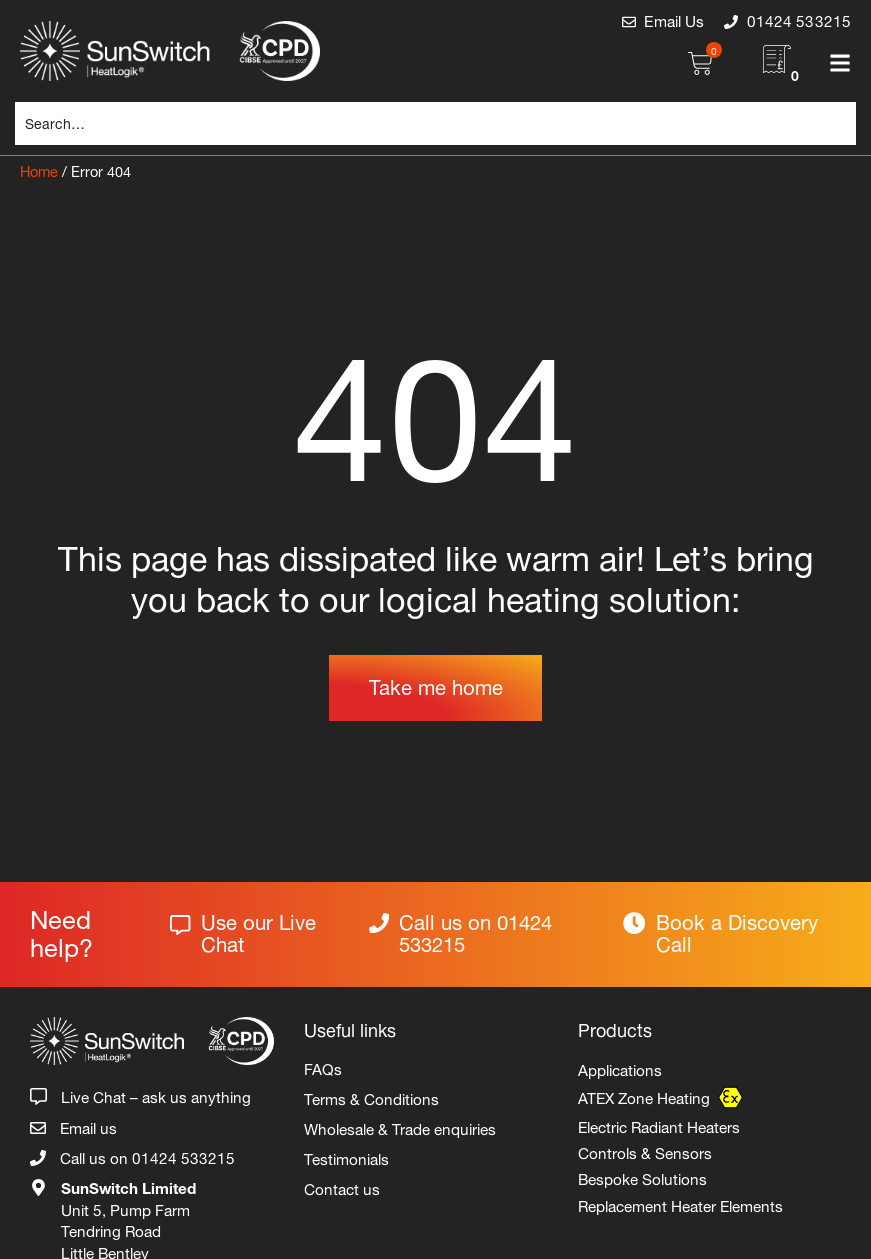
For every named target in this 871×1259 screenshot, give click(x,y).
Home (39, 169)
